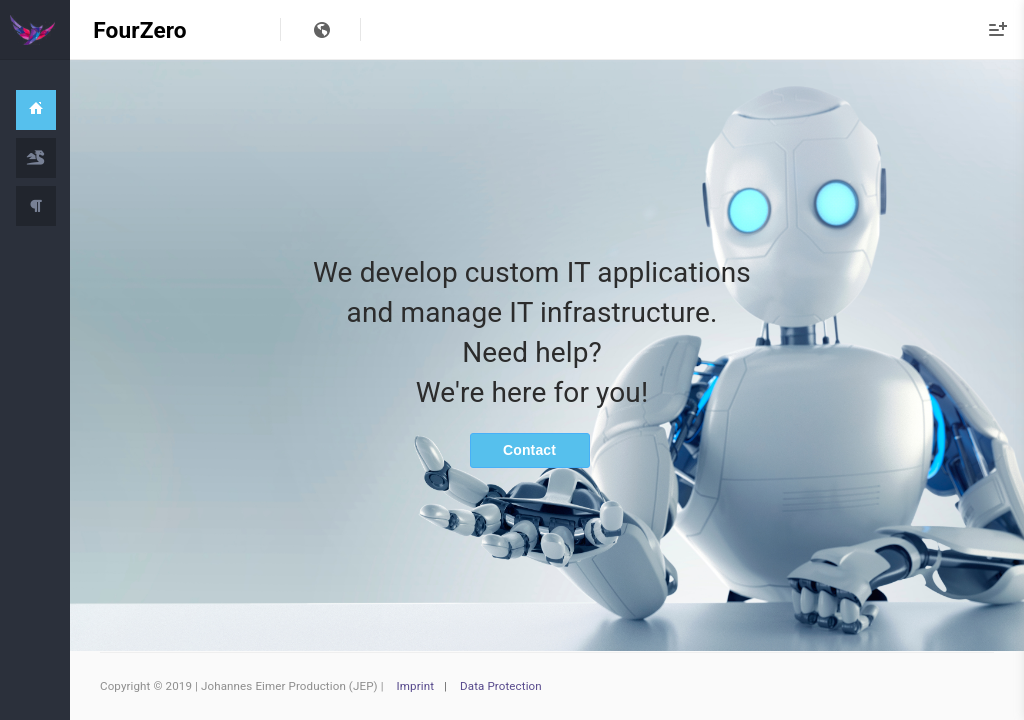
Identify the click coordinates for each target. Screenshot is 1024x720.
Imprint (416, 686)
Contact (529, 450)
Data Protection (501, 686)
